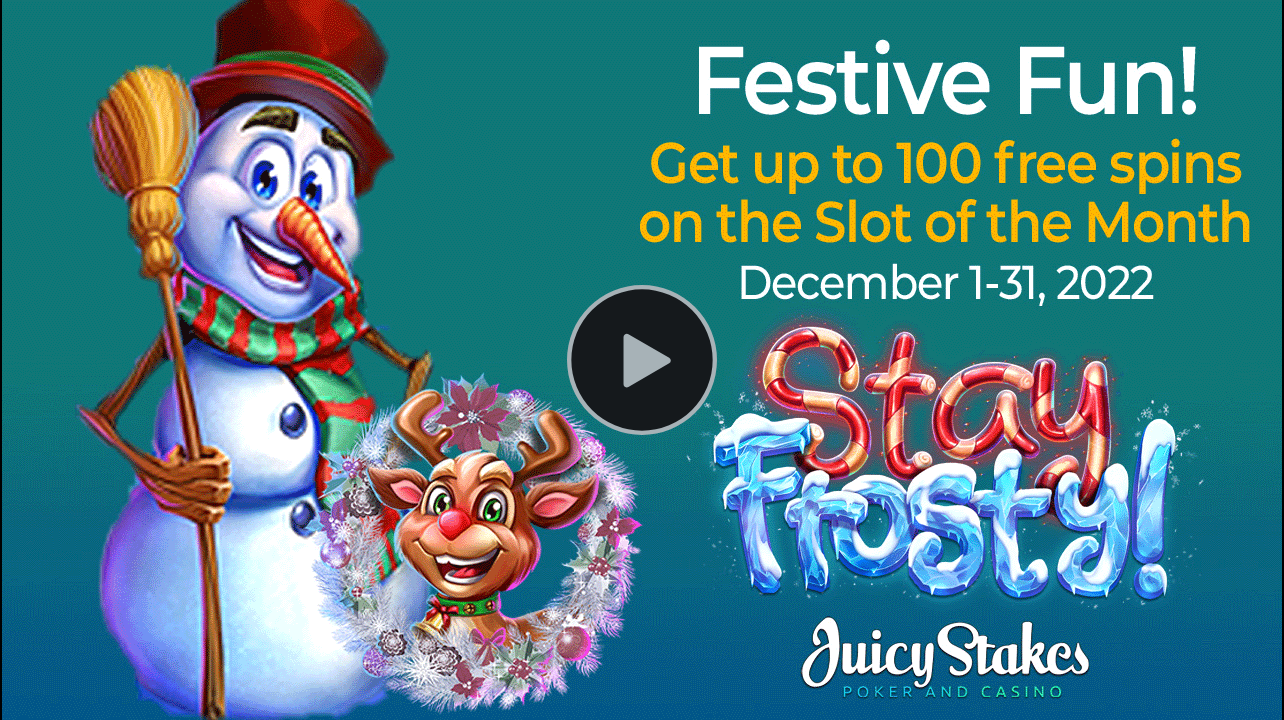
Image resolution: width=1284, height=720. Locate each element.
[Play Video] (642, 360)
